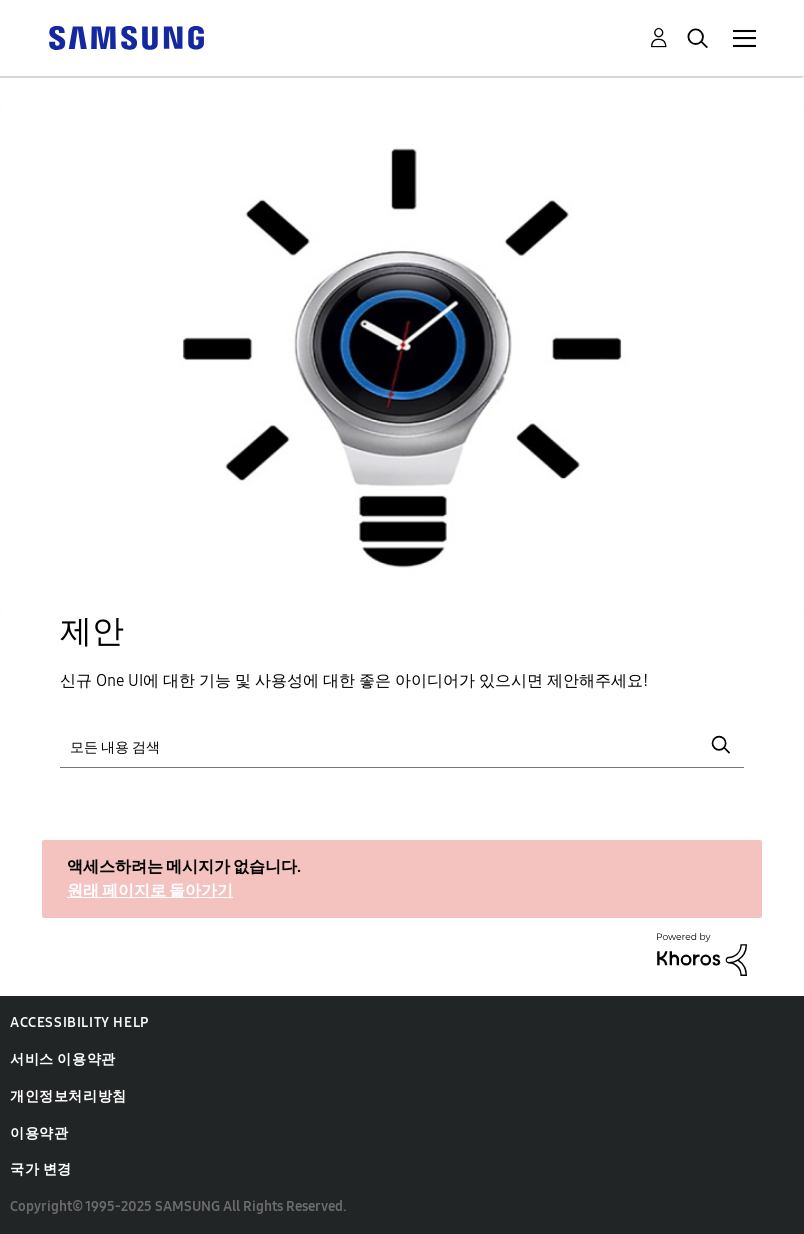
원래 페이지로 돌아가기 (150, 890)
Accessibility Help (79, 1022)
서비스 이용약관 (63, 1059)
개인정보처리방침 (68, 1096)
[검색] (402, 744)
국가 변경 (41, 1169)
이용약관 (39, 1133)
